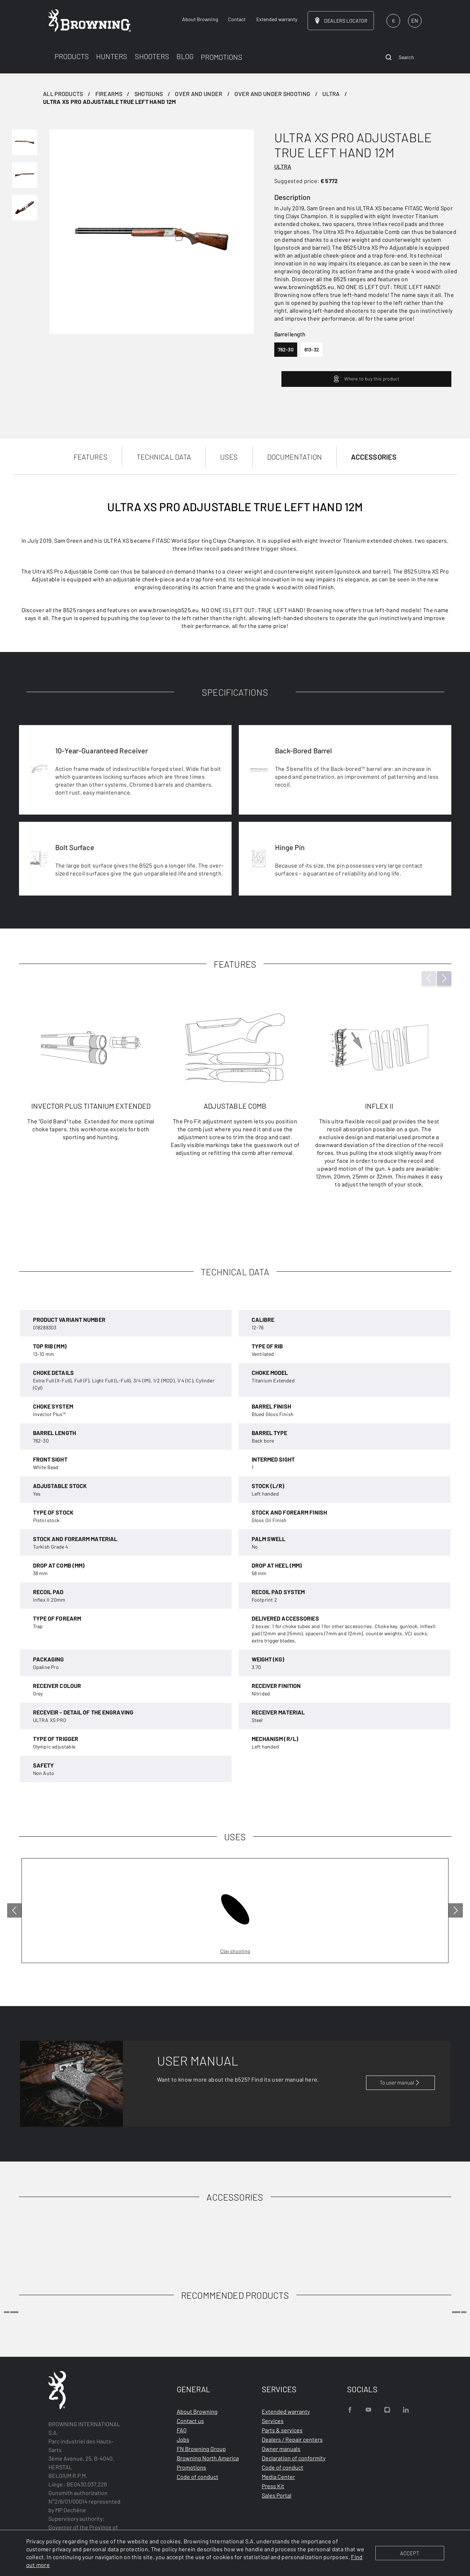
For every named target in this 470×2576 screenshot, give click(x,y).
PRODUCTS (71, 56)
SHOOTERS (152, 56)
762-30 (286, 349)
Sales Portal (276, 2495)
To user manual (400, 2082)
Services (273, 2420)
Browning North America (208, 2458)
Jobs (183, 2439)
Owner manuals (281, 2448)
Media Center (278, 2476)
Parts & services (282, 2430)
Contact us (190, 2420)
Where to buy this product (366, 379)
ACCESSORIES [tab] (374, 456)
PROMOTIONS (221, 57)
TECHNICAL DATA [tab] (164, 456)
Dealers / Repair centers (292, 2439)
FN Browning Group (201, 2448)
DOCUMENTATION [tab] (294, 456)
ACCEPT (409, 2553)
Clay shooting (235, 1951)
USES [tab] (229, 456)
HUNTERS (111, 56)
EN (414, 20)
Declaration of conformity (294, 2458)
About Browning (197, 2411)
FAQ (181, 2430)
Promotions (191, 2467)
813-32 (311, 349)
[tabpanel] (235, 850)
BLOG (185, 56)
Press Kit (273, 2486)
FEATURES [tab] (90, 456)
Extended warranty (286, 2411)
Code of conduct (197, 2476)
